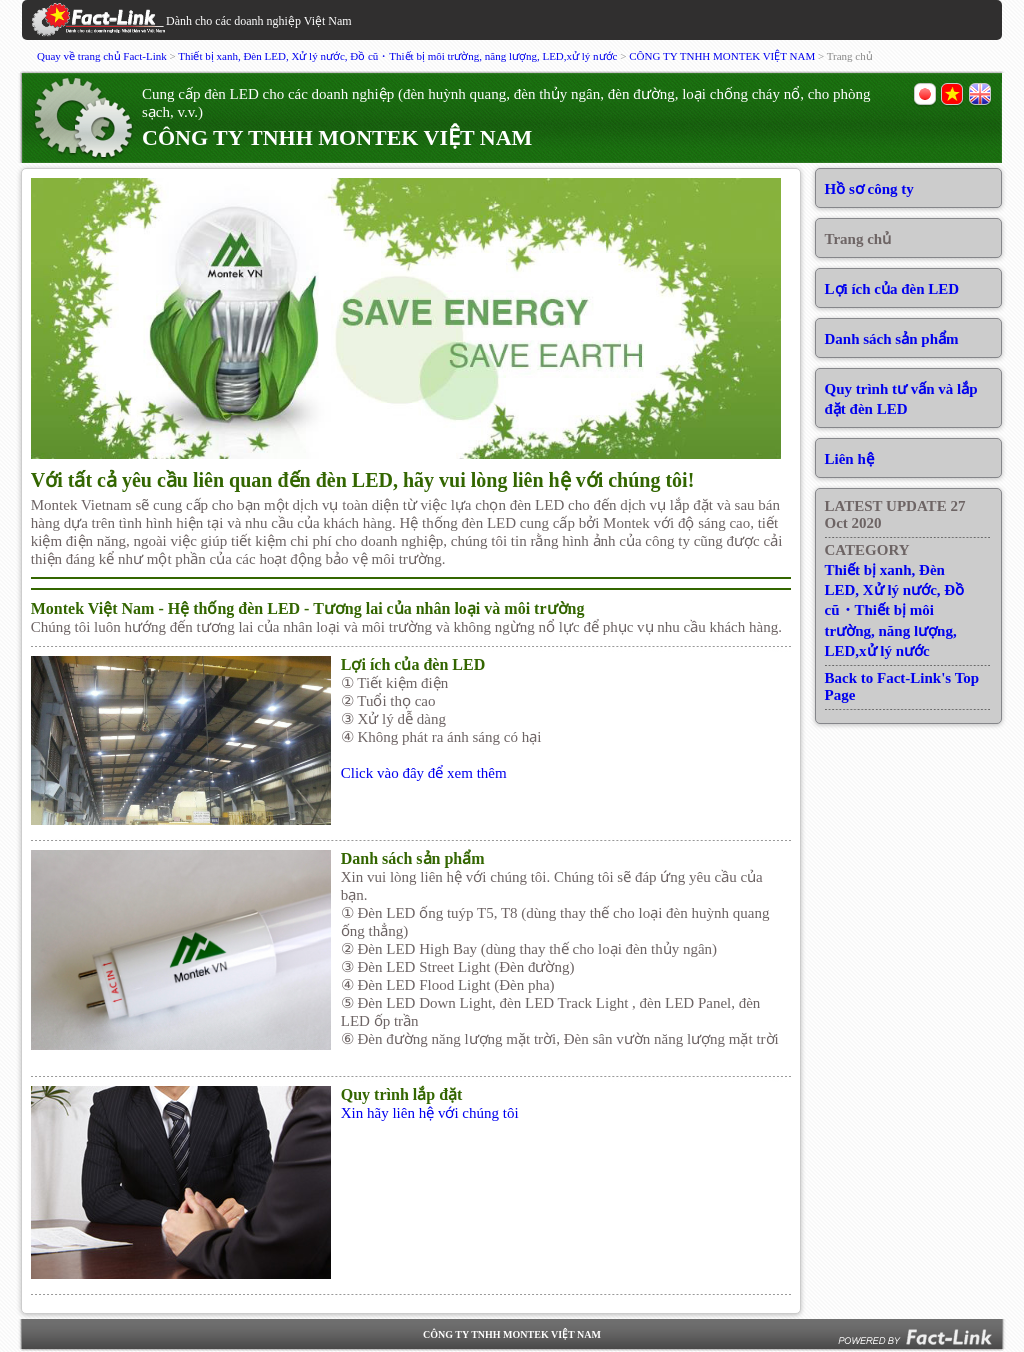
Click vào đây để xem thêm (424, 773)
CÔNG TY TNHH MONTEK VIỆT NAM (722, 56)
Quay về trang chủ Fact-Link (102, 56)
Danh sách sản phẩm (892, 339)
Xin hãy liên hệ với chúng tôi (430, 1113)
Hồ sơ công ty (869, 189)
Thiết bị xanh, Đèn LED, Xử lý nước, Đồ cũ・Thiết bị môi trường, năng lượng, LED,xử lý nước (397, 56)
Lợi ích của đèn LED (892, 289)
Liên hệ (849, 459)
